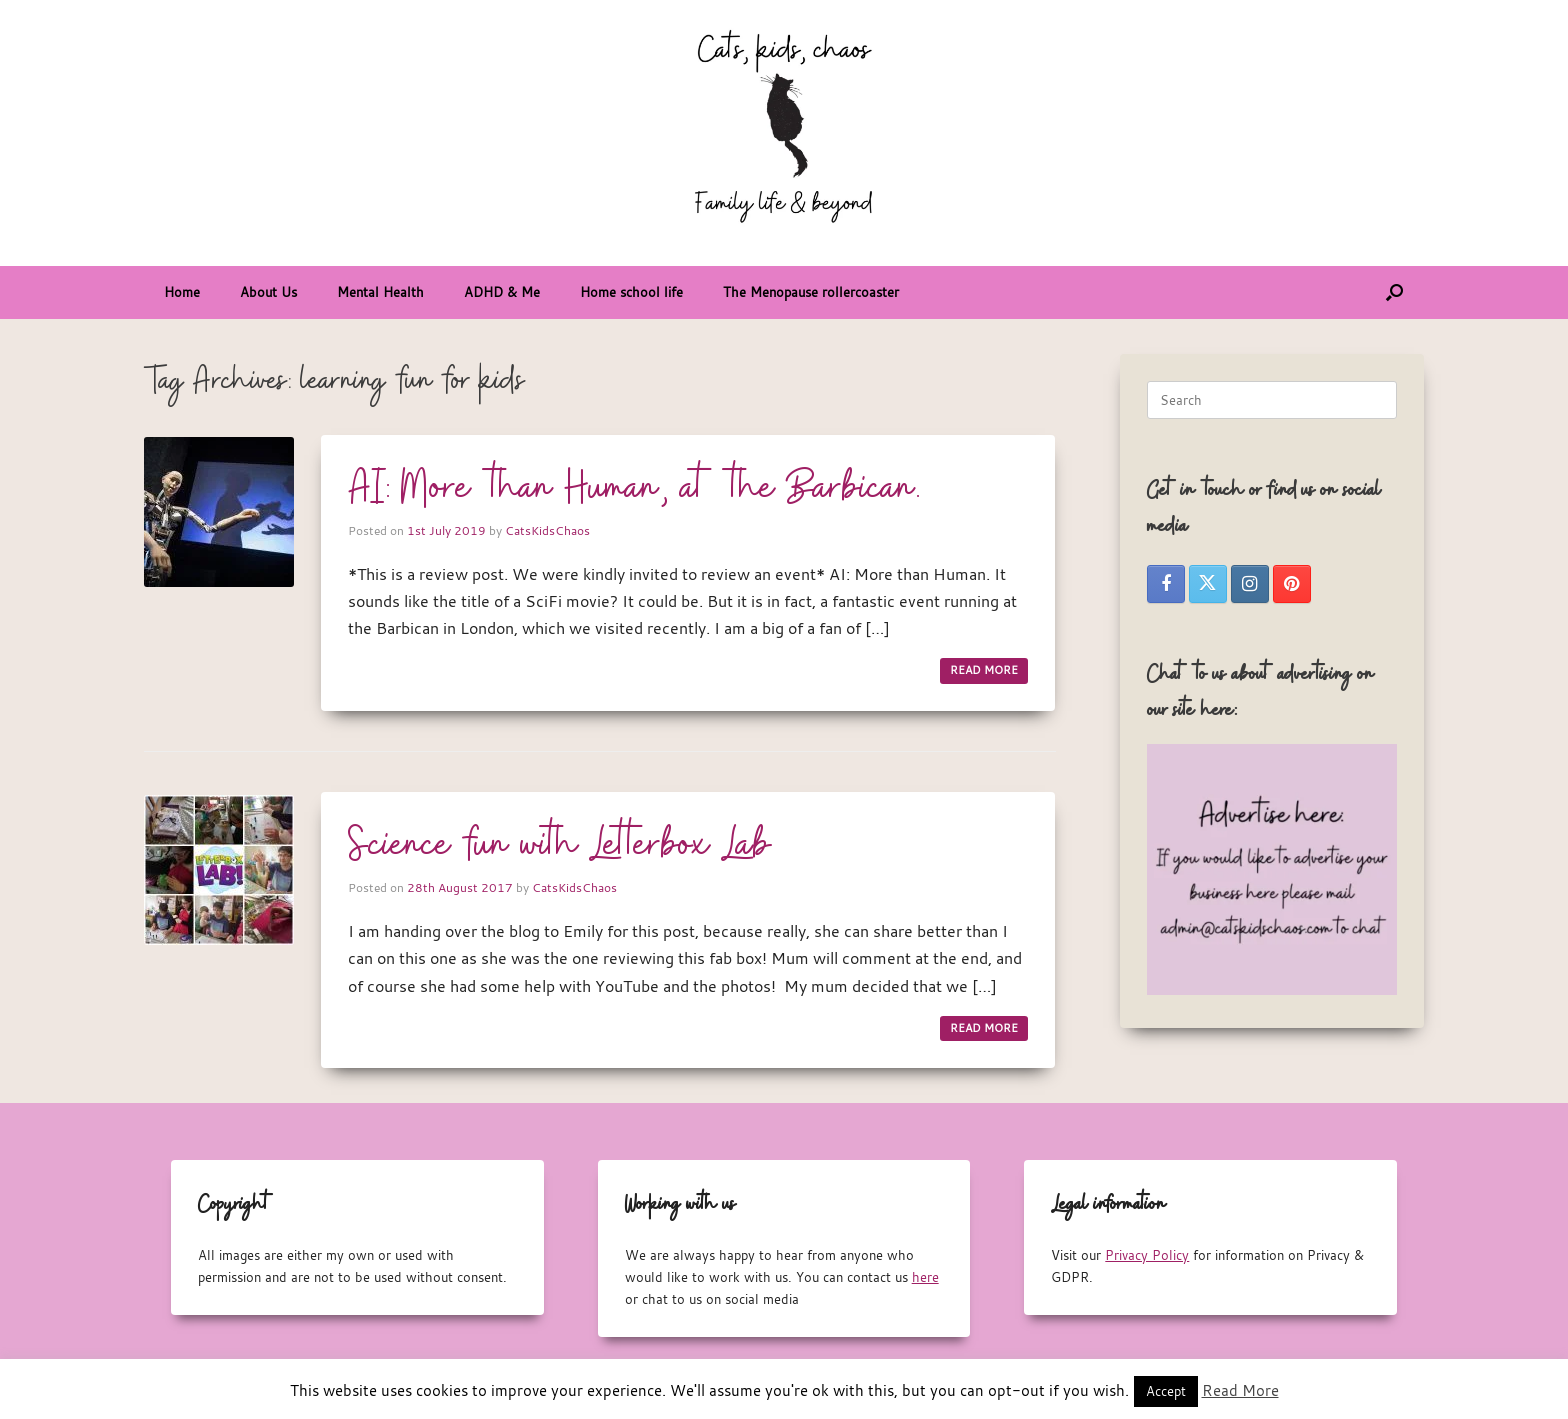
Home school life (631, 292)
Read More (1240, 1390)
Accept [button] (1166, 1391)
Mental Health (380, 292)
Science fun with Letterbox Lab (560, 846)
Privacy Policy (1147, 1255)
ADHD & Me (502, 292)
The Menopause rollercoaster (811, 292)
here (925, 1277)
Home (182, 292)
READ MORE (984, 670)
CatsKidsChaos (547, 530)
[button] (1394, 292)
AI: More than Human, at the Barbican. (634, 489)
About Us (268, 292)
